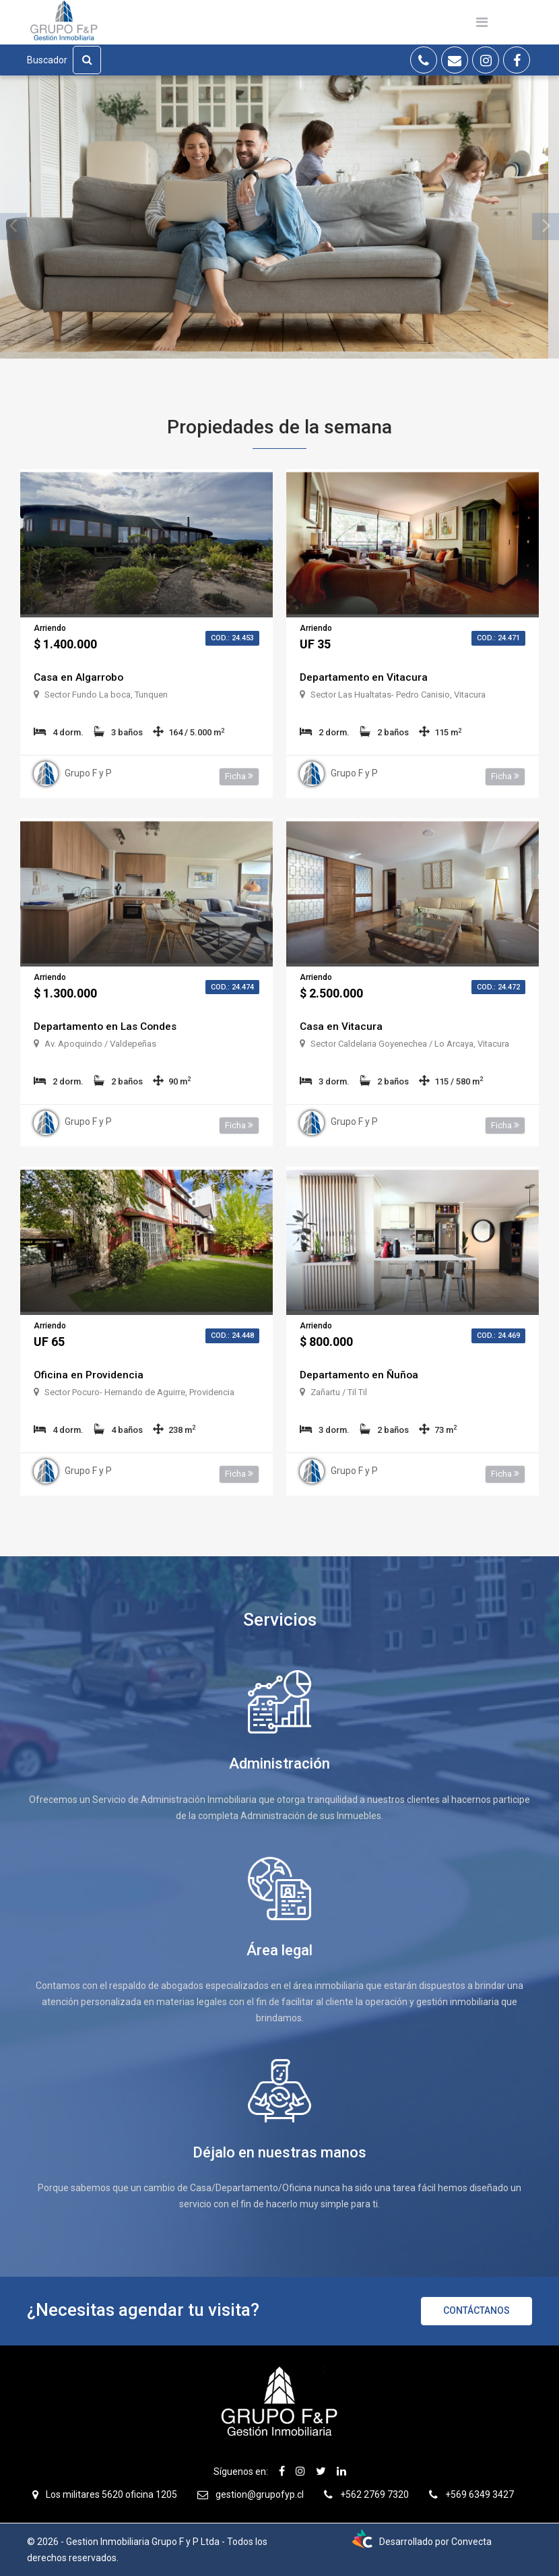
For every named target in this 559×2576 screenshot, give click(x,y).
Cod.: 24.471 (498, 638)
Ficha (239, 776)
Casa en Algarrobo (80, 677)
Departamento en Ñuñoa (360, 1374)
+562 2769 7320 (374, 2494)
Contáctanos (476, 2310)
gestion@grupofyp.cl (260, 2494)
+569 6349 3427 (479, 2494)
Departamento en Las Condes (107, 1026)
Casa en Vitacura (342, 1026)
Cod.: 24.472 (498, 987)
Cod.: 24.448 (232, 1335)
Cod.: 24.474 (232, 987)
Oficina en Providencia (89, 1374)
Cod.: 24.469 (498, 1335)
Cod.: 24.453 (232, 638)
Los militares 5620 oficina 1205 (111, 2494)
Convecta (471, 2541)
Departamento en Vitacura (364, 677)
